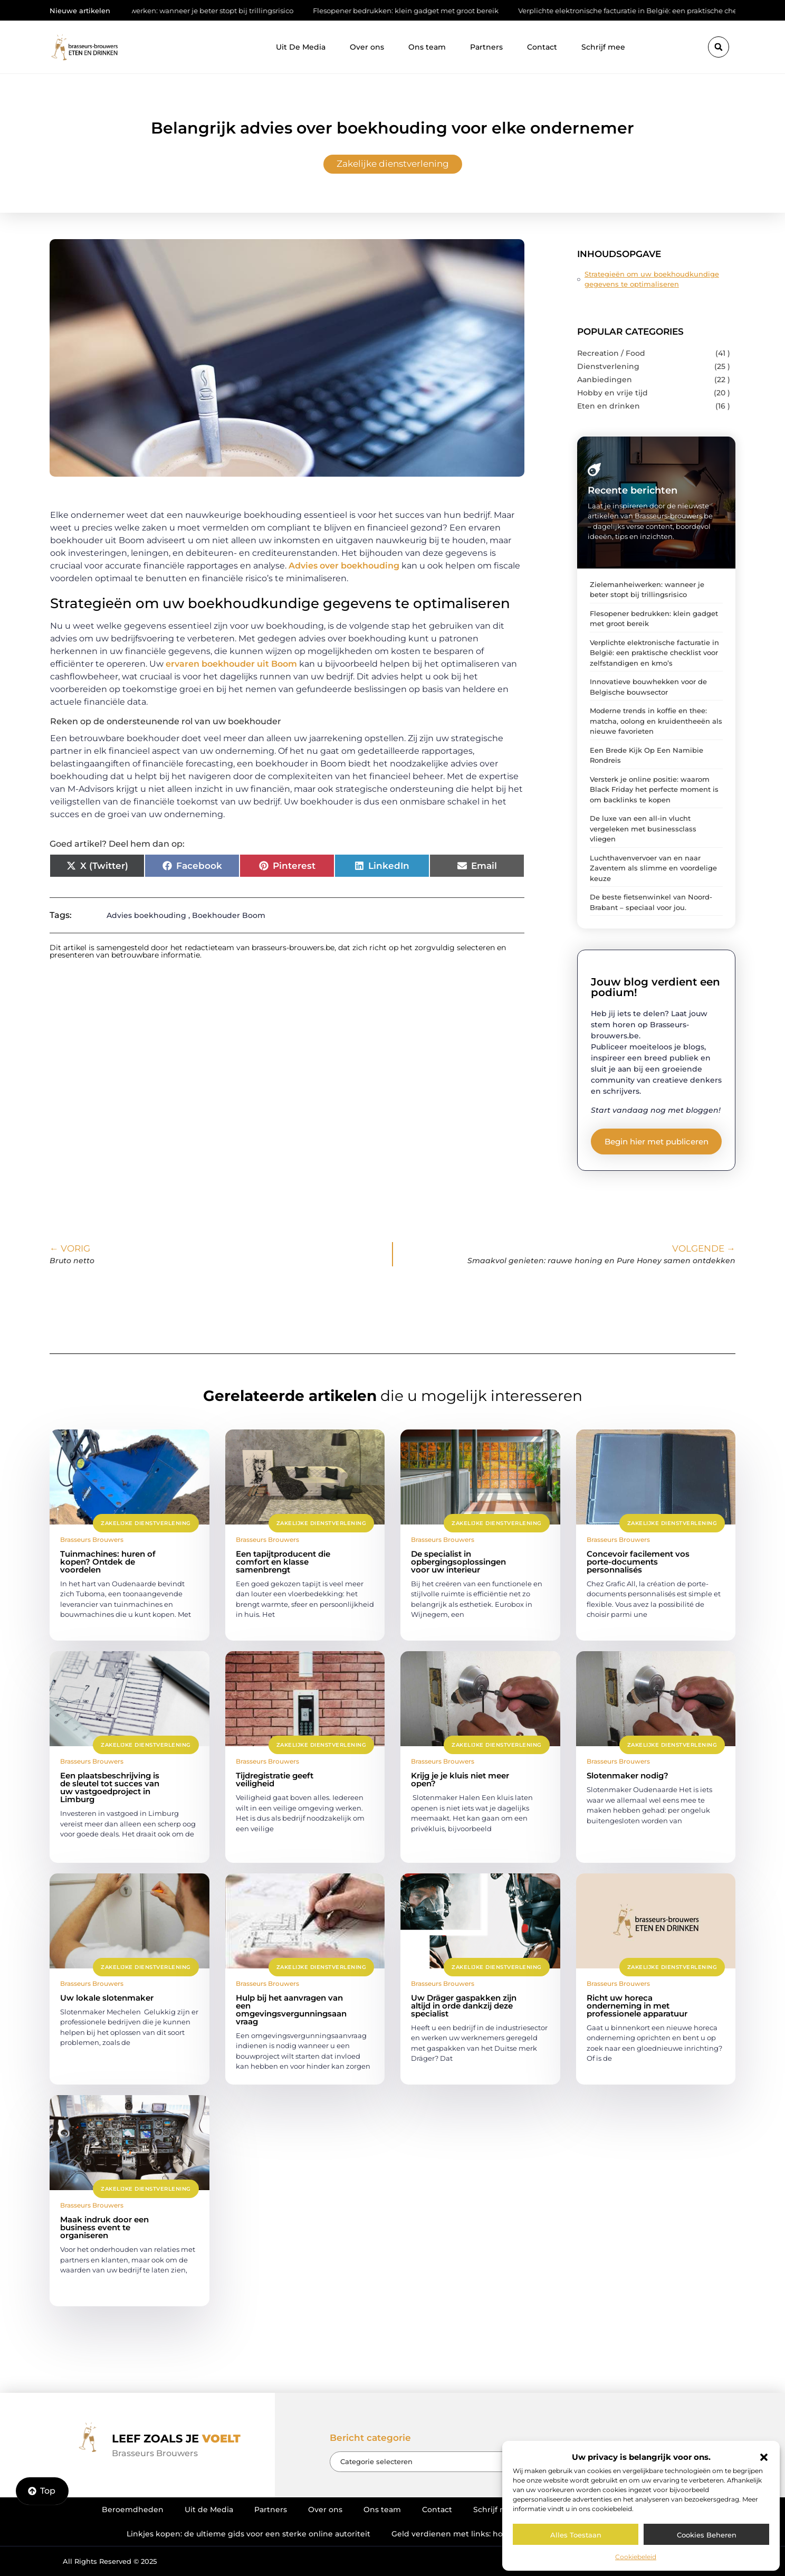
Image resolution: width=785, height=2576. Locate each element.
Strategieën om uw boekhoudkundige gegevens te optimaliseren (652, 279)
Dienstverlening (608, 366)
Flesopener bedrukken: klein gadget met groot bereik (421, 10)
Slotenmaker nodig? (627, 1775)
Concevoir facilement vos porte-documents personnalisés (638, 1562)
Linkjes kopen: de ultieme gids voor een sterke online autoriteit (248, 2534)
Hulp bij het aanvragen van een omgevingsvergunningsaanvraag (291, 2009)
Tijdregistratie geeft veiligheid (274, 1779)
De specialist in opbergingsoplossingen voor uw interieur (458, 1562)
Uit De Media (301, 47)
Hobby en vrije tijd (612, 393)
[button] (764, 2457)
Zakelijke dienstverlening (393, 163)
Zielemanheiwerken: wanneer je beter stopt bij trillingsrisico (205, 10)
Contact (542, 47)
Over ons (367, 47)
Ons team (427, 47)
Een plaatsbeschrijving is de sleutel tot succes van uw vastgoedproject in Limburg (109, 1787)
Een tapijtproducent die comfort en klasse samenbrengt (283, 1562)
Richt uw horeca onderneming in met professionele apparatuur (637, 2006)
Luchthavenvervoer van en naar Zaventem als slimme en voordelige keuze (653, 868)
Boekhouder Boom (228, 915)
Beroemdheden (133, 2509)
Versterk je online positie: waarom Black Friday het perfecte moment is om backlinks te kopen (654, 789)
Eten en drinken (608, 406)
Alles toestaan (575, 2535)
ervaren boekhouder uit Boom (231, 664)
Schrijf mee (603, 47)
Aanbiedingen (604, 379)
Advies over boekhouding (344, 566)
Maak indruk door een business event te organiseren (104, 2227)
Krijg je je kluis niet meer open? (460, 1779)
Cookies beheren (706, 2535)
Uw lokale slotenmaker (107, 1998)
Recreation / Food (611, 353)
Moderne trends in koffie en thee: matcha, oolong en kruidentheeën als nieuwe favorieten (656, 720)
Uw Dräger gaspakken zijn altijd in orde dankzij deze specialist (463, 2006)
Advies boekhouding (146, 915)
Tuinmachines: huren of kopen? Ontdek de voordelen (108, 1562)
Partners (486, 47)
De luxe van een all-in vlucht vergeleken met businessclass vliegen (643, 828)
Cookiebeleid (635, 2557)
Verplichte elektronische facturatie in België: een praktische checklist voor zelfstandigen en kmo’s (654, 652)
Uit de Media (209, 2509)
